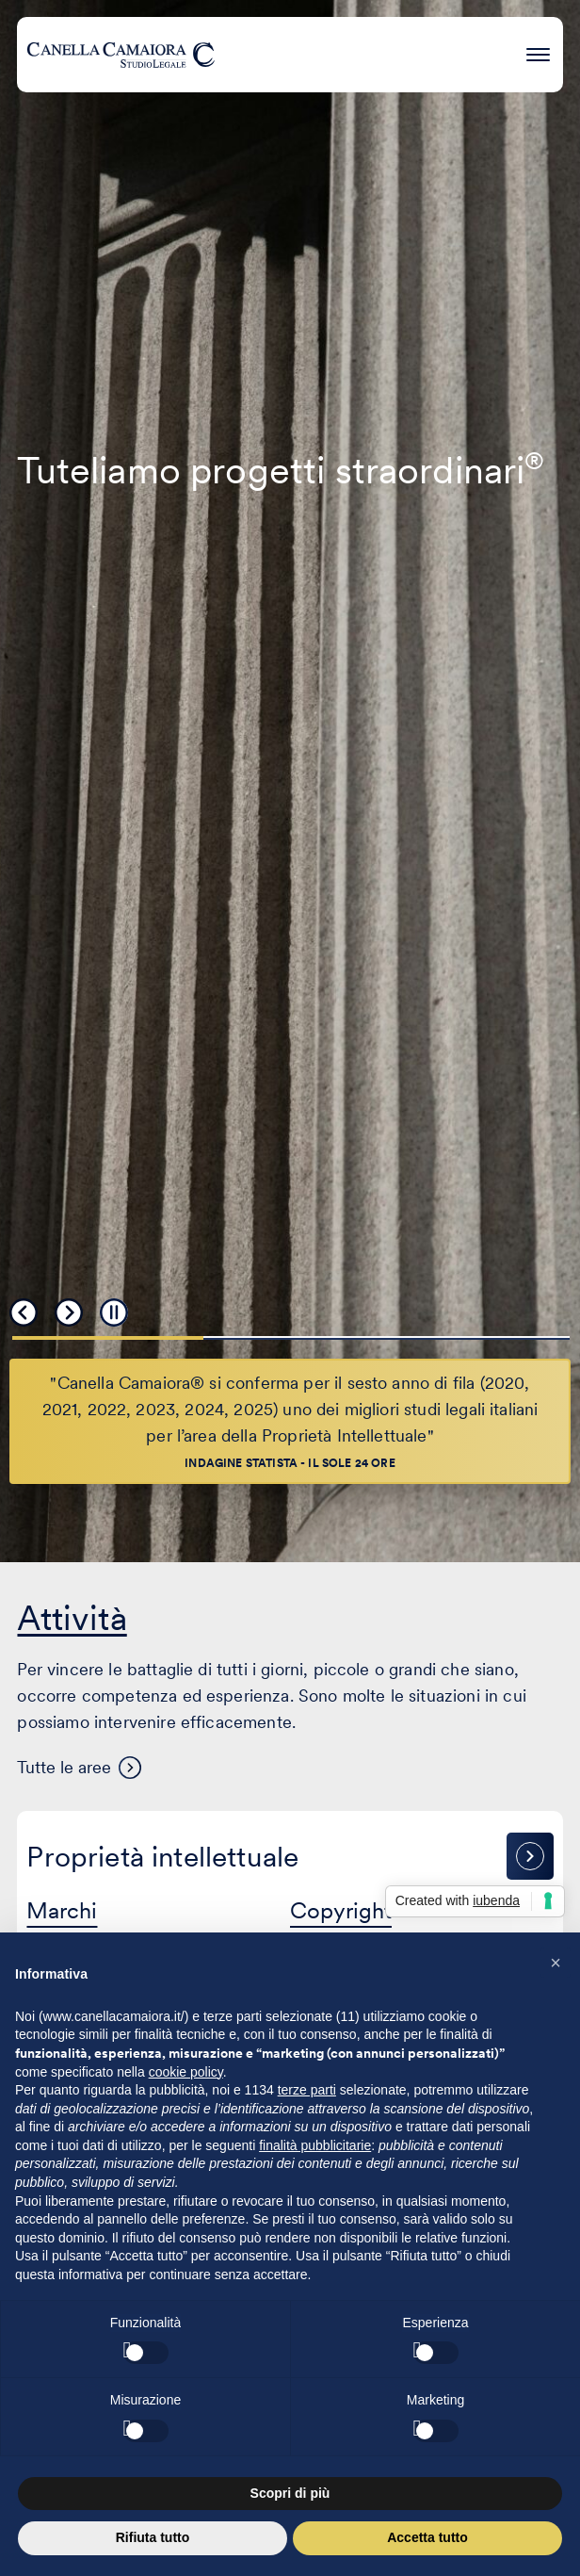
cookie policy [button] (186, 2094)
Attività (71, 1618)
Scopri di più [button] (290, 2515)
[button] (555, 1985)
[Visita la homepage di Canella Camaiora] (120, 54)
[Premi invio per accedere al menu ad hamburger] (538, 51)
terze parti (307, 2112)
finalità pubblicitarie (315, 2168)
